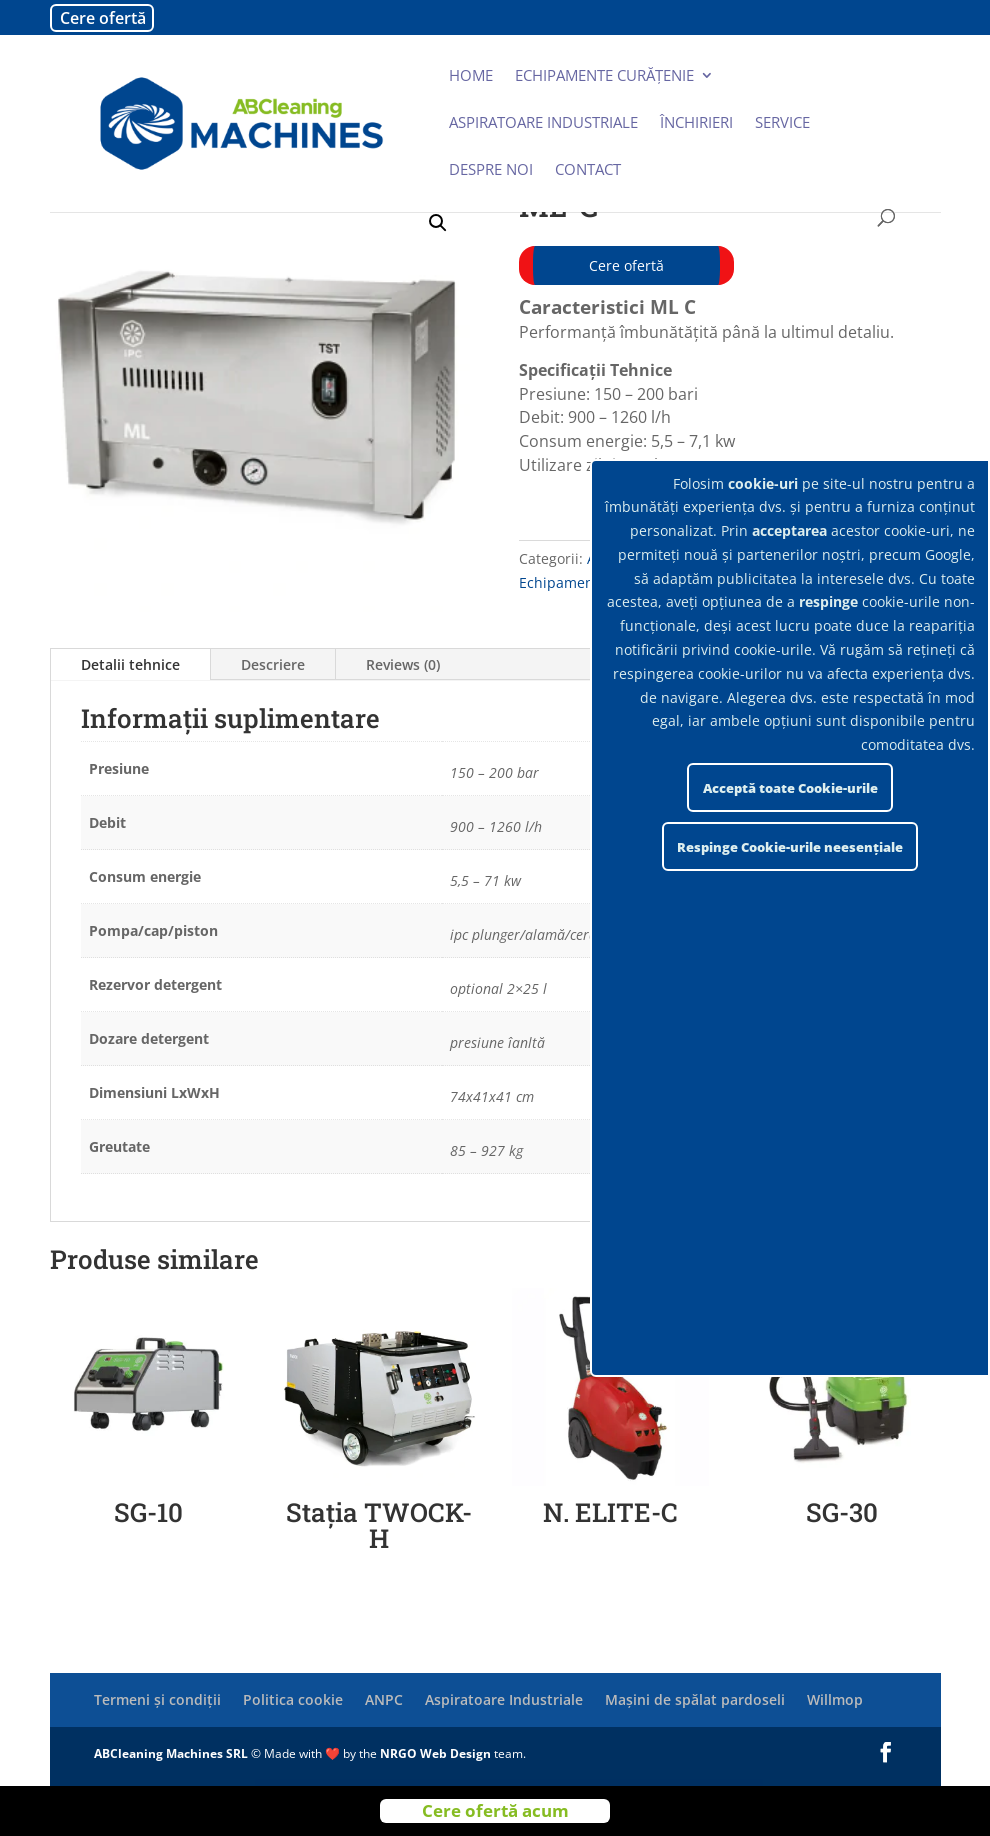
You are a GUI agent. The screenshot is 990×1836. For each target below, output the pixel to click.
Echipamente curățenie (604, 76)
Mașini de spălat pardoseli (695, 1699)
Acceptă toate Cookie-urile (790, 788)
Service (782, 123)
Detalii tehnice (130, 664)
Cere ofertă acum (495, 1810)
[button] (438, 223)
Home (471, 76)
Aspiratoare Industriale (504, 1699)
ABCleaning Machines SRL (172, 1753)
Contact (588, 170)
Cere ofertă (103, 18)
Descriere (273, 664)
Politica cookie (293, 1699)
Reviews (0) (403, 664)
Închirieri (696, 123)
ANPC (384, 1699)
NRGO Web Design (435, 1753)
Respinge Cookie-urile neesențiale (790, 847)
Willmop (835, 1699)
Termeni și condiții (157, 1699)
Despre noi (491, 170)
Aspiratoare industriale (543, 123)
